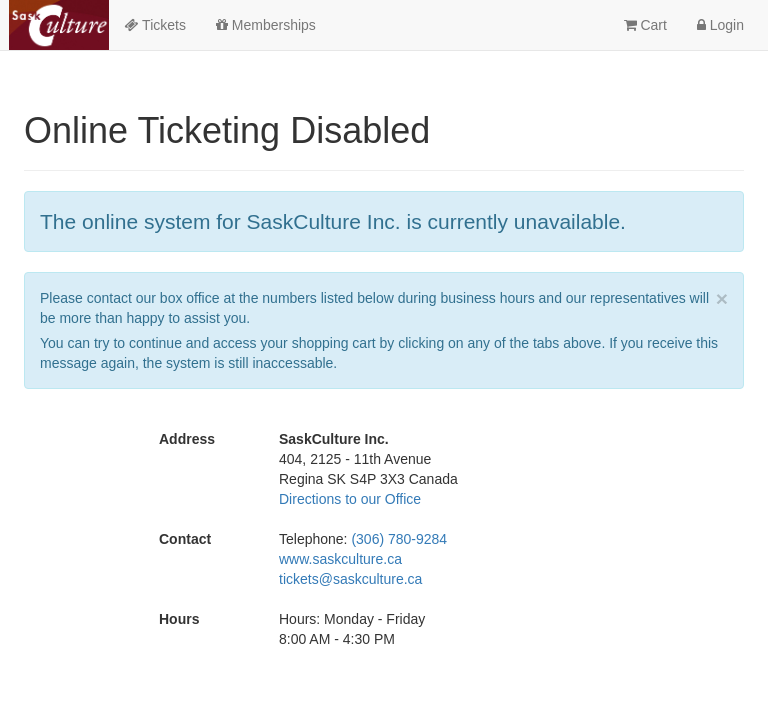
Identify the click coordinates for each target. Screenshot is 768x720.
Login (720, 25)
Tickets (154, 25)
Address (187, 439)
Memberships (266, 25)
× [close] (722, 298)
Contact (185, 539)
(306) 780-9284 (399, 539)
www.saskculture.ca (340, 559)
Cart (645, 25)
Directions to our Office (350, 499)
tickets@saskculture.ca (350, 579)
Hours (179, 619)
